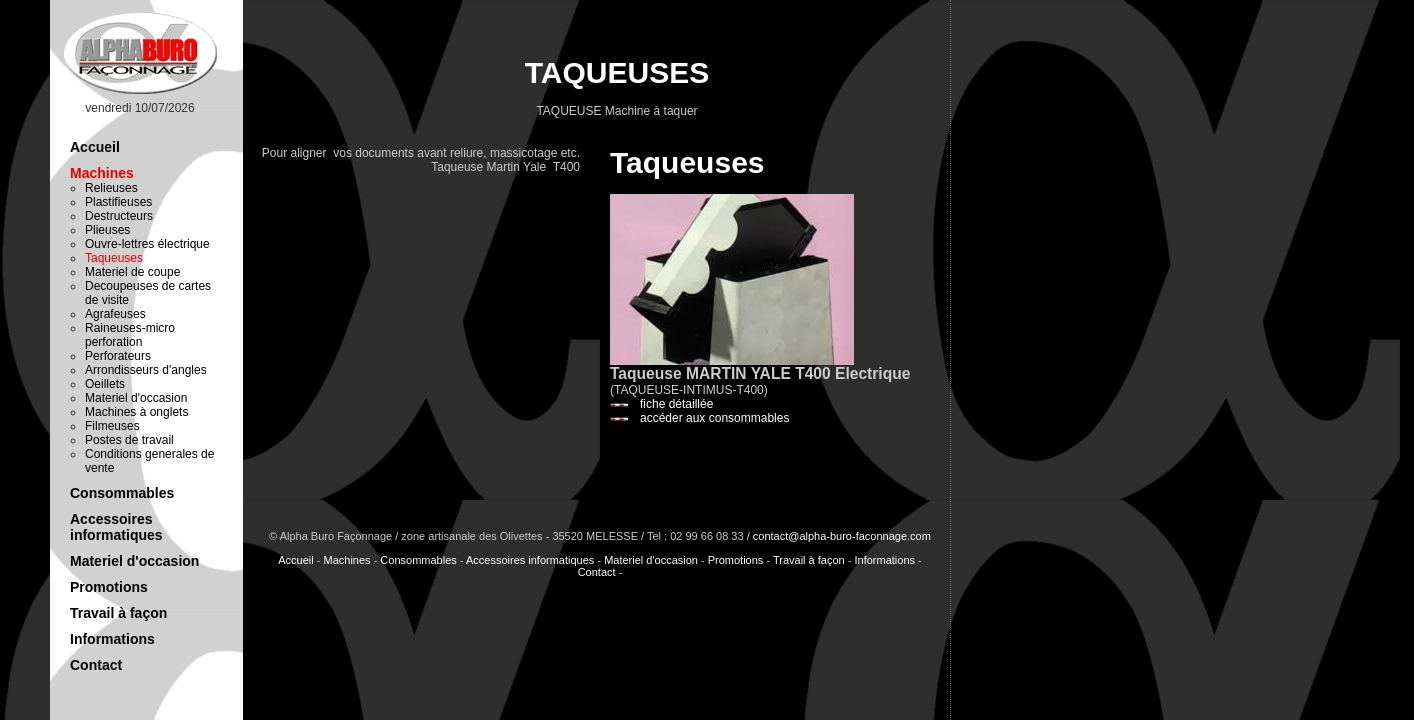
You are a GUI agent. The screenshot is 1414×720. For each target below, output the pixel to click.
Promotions (109, 587)
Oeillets (105, 384)
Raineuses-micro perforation (130, 335)
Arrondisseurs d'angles (146, 370)
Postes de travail (129, 440)
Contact (96, 665)
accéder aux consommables (714, 418)
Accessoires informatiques (116, 527)
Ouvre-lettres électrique (147, 244)
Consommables (122, 493)
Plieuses (107, 230)
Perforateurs (118, 356)
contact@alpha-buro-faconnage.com (842, 536)
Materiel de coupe (132, 272)
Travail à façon (118, 613)
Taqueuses (114, 258)
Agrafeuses (115, 314)
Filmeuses (112, 426)
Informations (112, 639)
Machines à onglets (136, 412)
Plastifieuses (118, 202)
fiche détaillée (676, 404)
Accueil (95, 147)
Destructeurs (119, 216)
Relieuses (111, 188)
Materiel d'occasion (136, 398)
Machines (102, 173)
